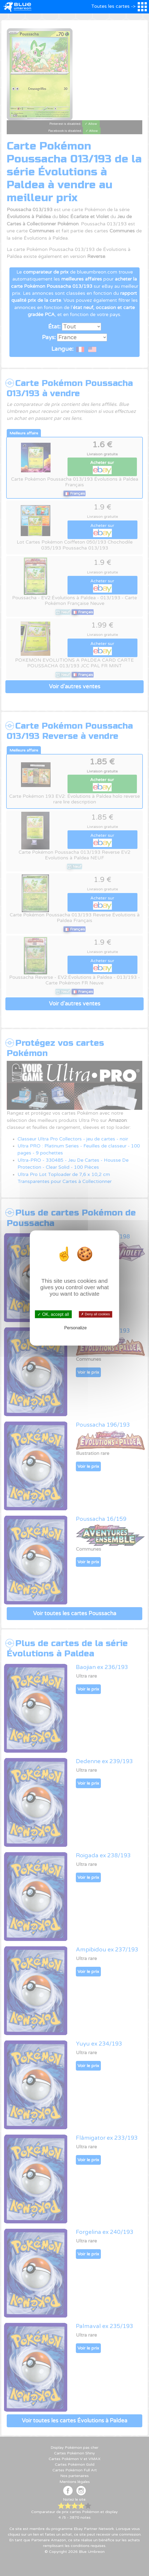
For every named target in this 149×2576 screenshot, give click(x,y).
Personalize (75, 1328)
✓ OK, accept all (53, 1314)
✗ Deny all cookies (95, 1314)
